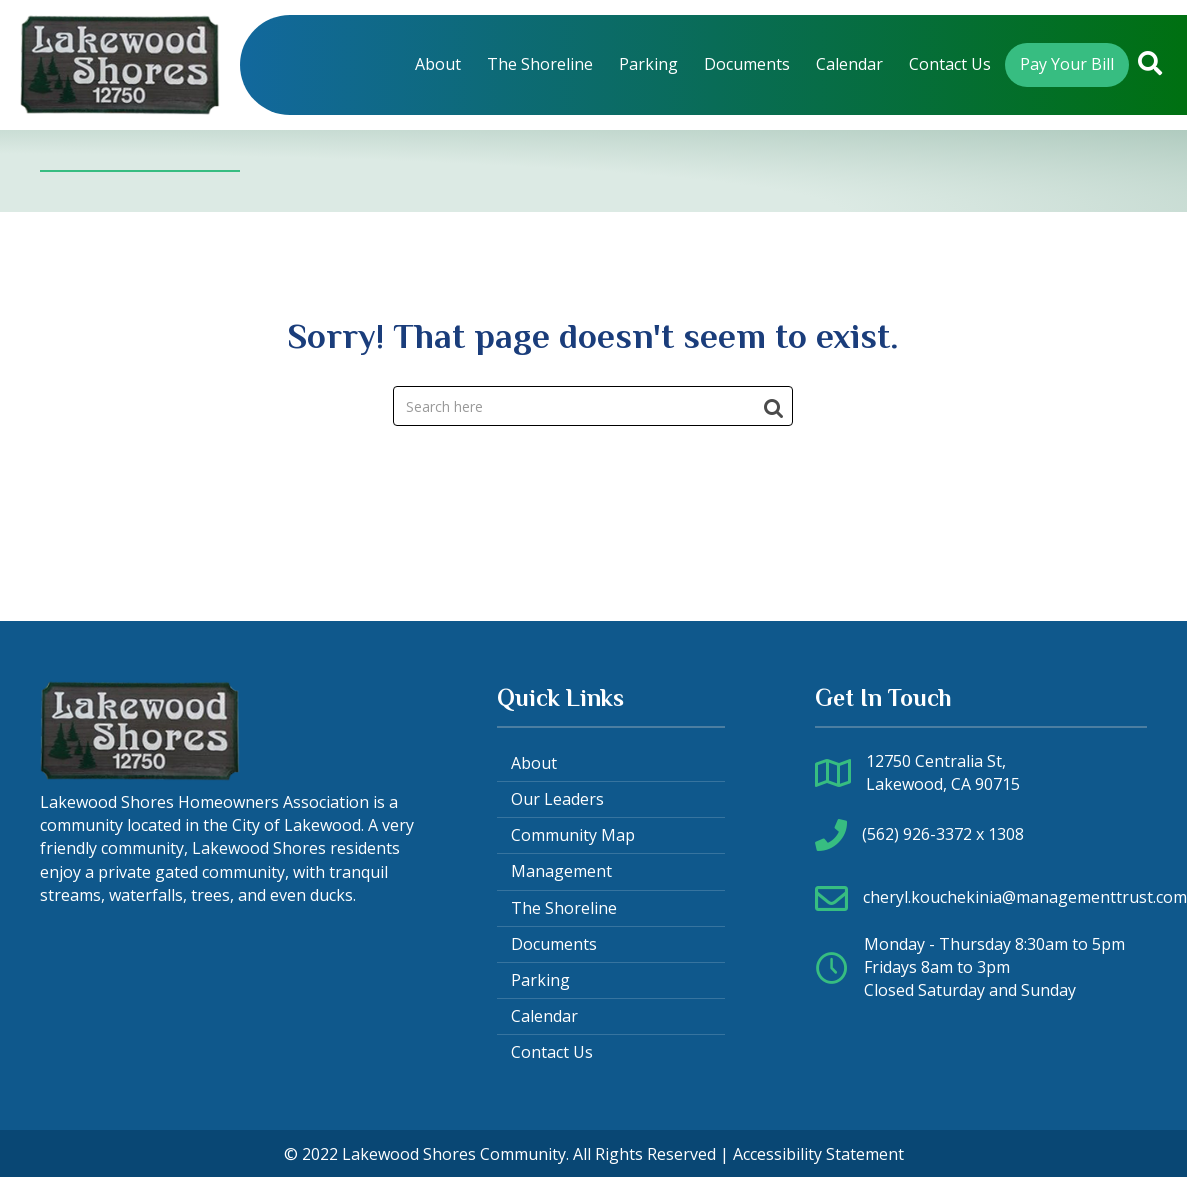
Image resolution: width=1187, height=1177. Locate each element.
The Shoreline (564, 908)
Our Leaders (557, 799)
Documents (554, 944)
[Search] (593, 406)
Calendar (544, 1016)
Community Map (573, 835)
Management (561, 871)
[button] (1150, 64)
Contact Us (552, 1052)
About (534, 763)
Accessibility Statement (818, 1154)
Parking (540, 980)
